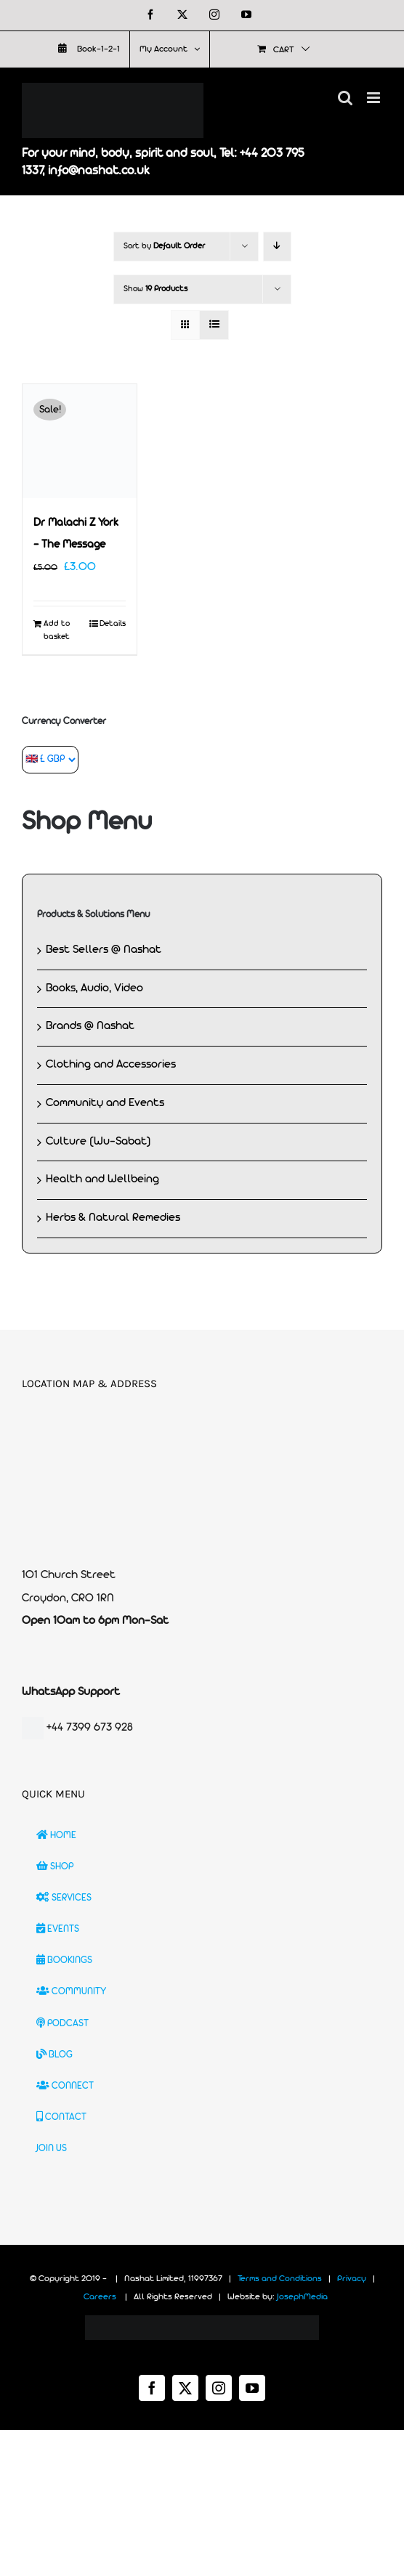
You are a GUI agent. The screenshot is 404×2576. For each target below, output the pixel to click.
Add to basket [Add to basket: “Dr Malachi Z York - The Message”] (57, 630)
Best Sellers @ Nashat (103, 950)
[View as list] (214, 325)
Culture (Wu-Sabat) (98, 1142)
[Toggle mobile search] (345, 97)
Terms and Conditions (280, 2279)
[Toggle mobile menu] (374, 97)
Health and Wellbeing (102, 1179)
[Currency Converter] (50, 759)
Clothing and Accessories (111, 1065)
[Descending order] (277, 246)
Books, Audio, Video (94, 988)
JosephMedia (302, 2297)
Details (113, 623)
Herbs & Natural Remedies (113, 1218)
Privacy (351, 2279)
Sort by (164, 246)
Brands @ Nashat (90, 1026)
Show (155, 289)
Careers (100, 2297)
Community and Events (105, 1103)
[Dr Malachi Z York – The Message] (80, 441)
